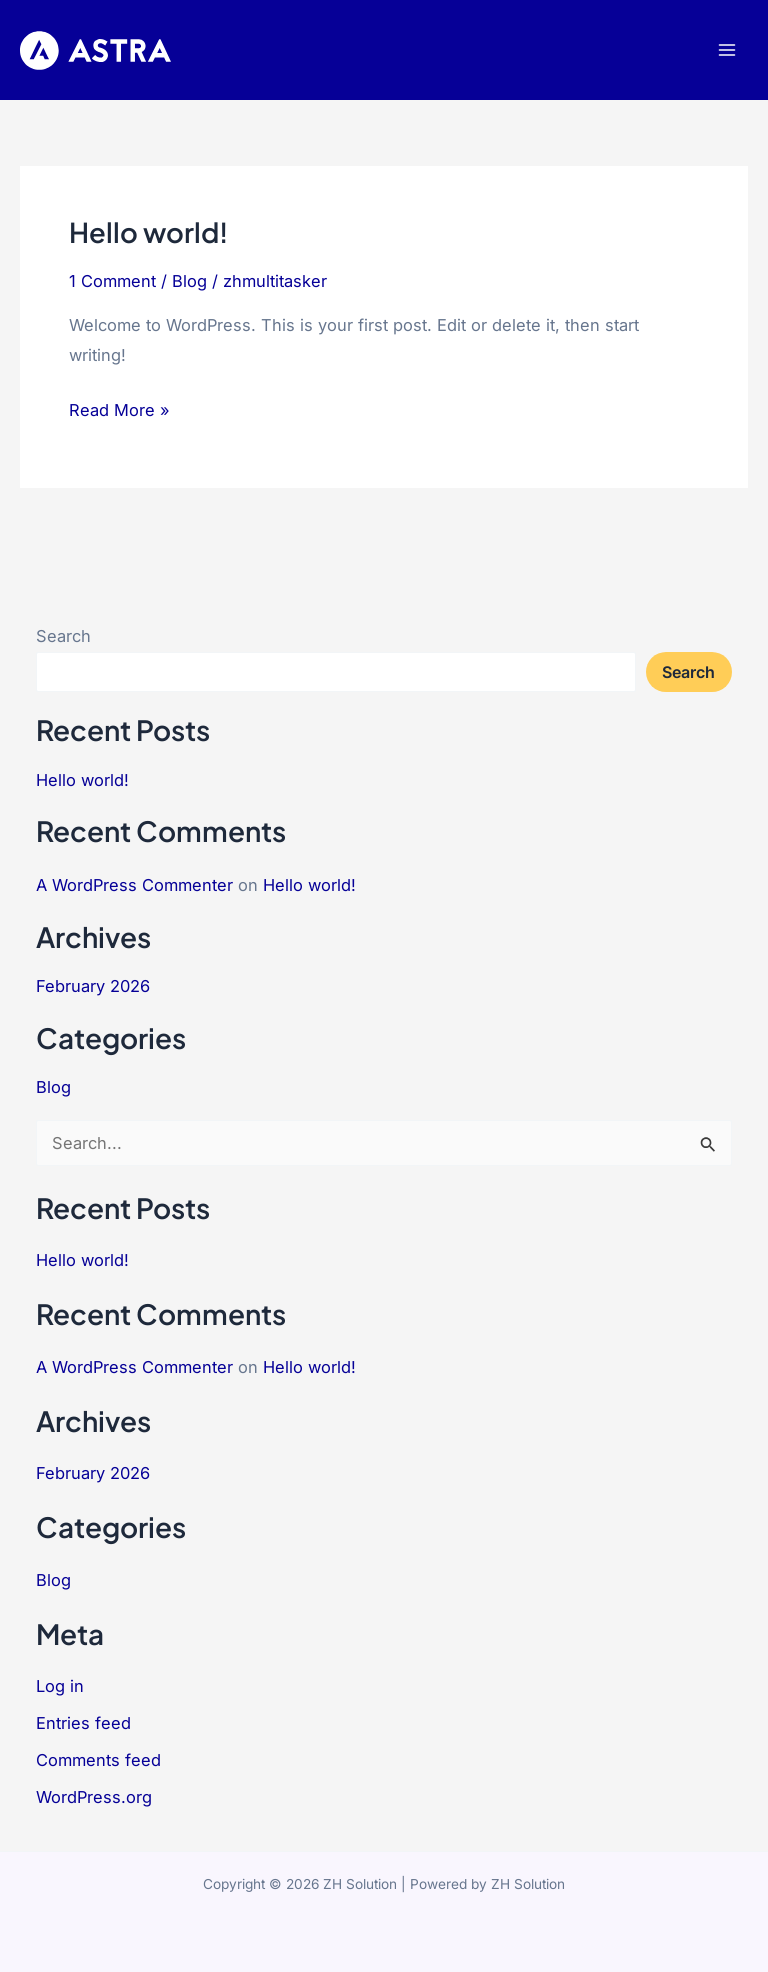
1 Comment (112, 281)
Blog (189, 281)
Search (63, 636)
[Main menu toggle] (726, 50)
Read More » (119, 407)
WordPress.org (94, 1797)
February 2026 (93, 986)
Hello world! (148, 232)
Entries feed (83, 1723)
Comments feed (98, 1760)
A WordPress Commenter (134, 885)
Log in (60, 1686)
